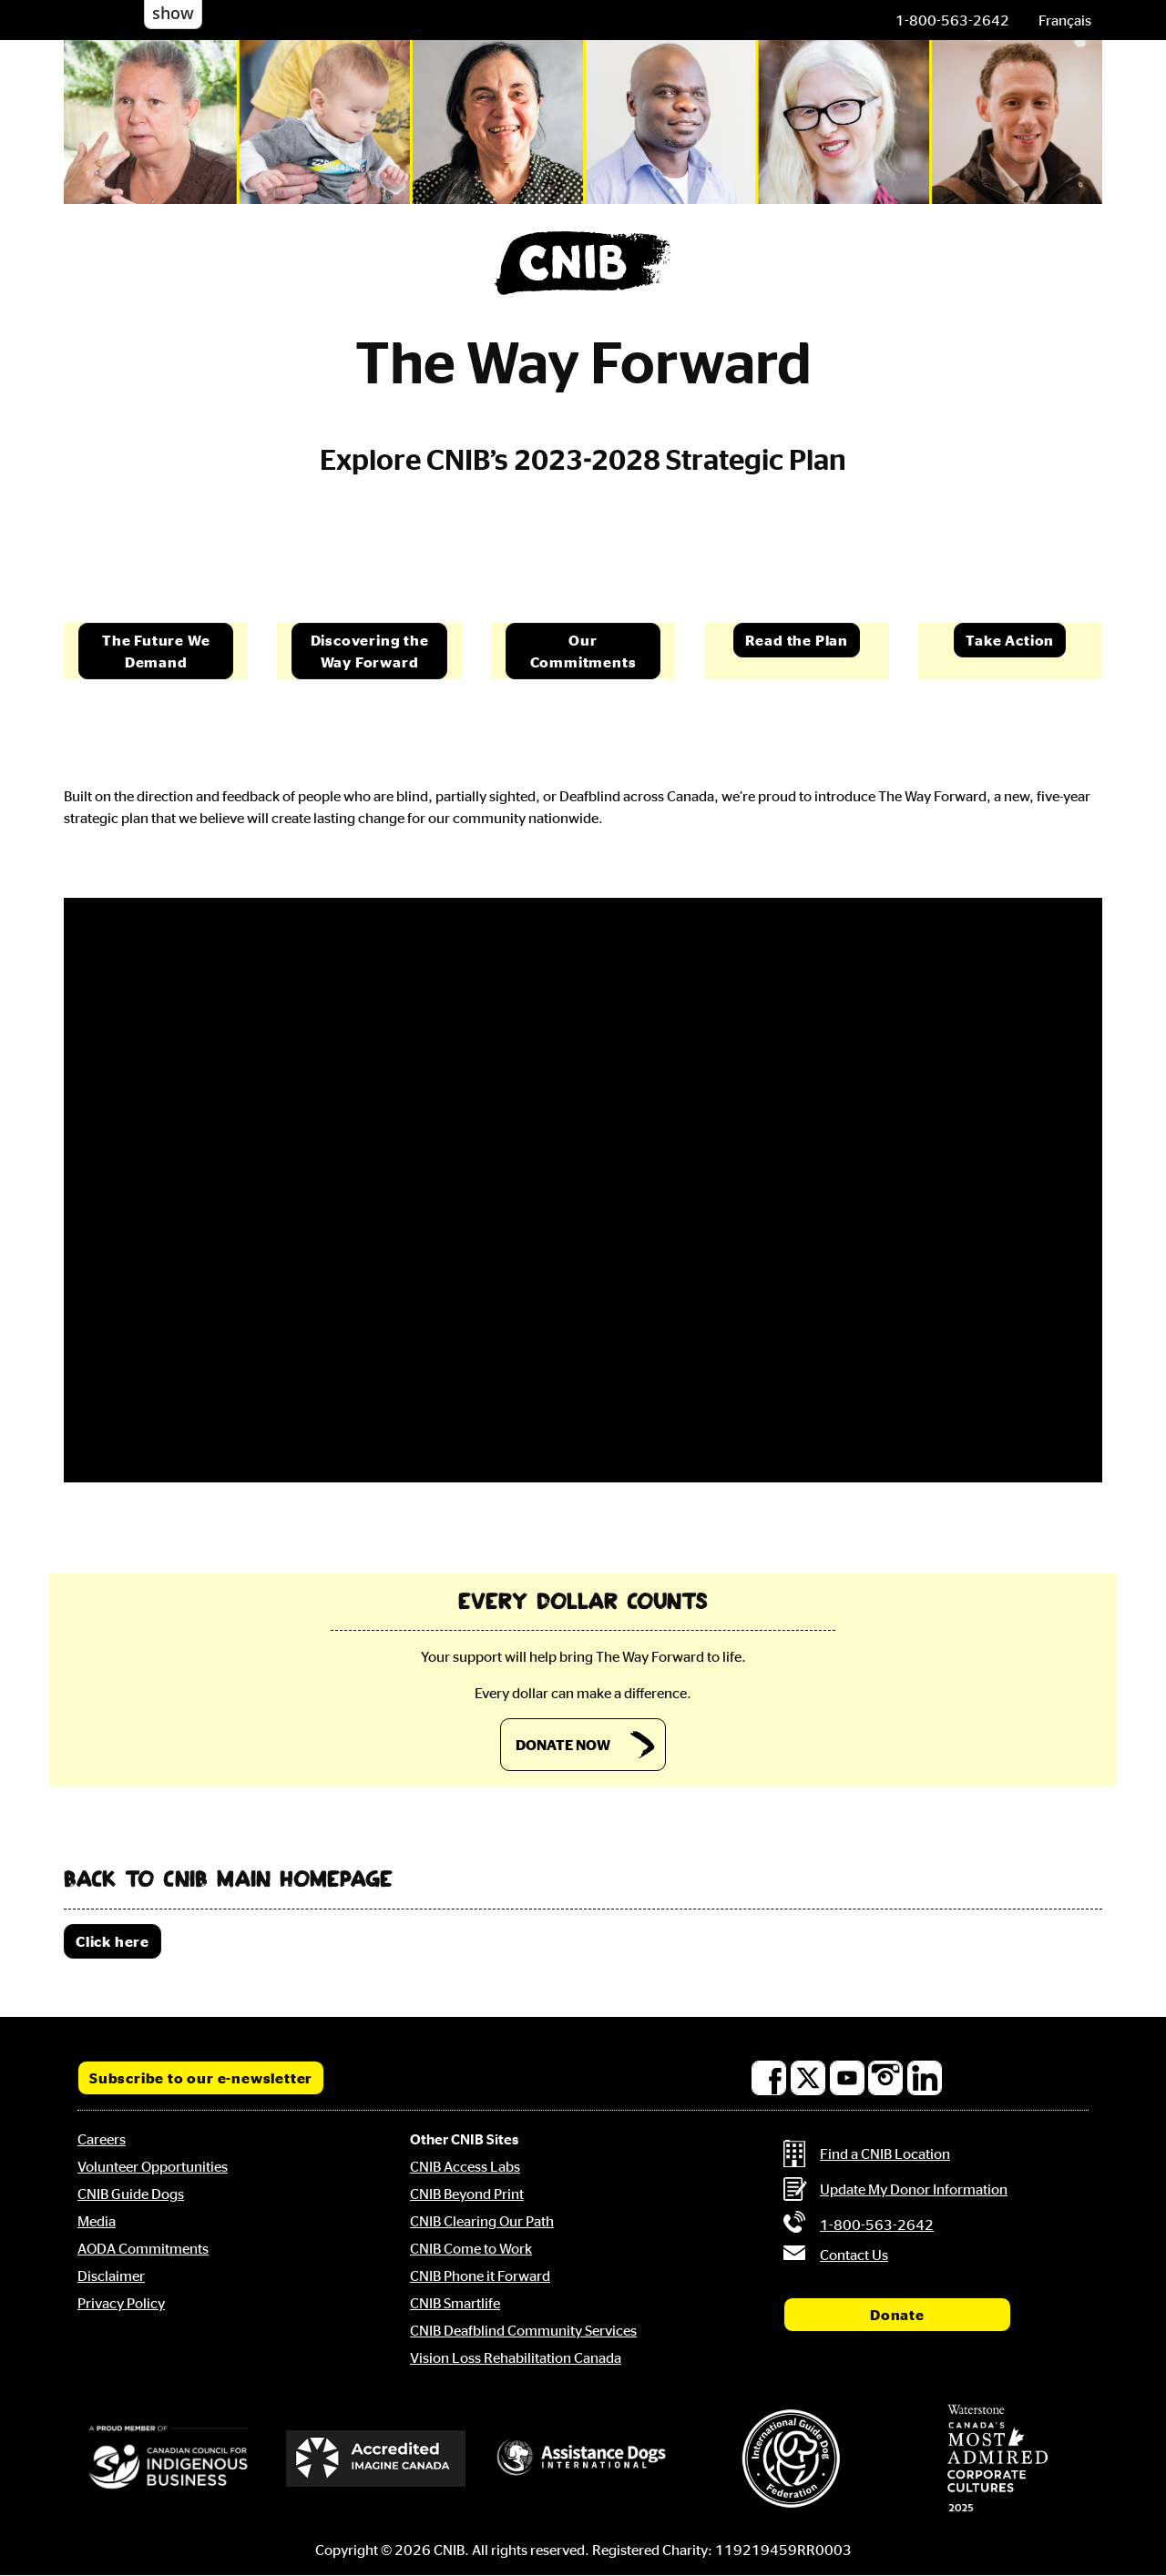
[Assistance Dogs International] (583, 2458)
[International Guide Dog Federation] (791, 2458)
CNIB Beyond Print (467, 2193)
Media (96, 2221)
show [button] (173, 13)
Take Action (1010, 640)
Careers (101, 2139)
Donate (897, 2314)
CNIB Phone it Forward (480, 2275)
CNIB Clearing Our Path (482, 2221)
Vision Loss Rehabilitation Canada (515, 2357)
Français (1064, 20)
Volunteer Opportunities (152, 2166)
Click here (112, 1941)
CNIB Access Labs (465, 2166)
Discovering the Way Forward (370, 651)
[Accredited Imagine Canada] (376, 2458)
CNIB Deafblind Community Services (523, 2330)
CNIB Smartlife (455, 2303)
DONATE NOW (563, 1744)
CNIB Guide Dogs (130, 2193)
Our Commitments (583, 651)
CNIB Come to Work (471, 2248)
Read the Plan (796, 640)
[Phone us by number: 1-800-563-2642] (952, 20)
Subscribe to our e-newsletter (200, 2078)
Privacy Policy (121, 2303)
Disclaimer (111, 2275)
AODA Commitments (143, 2248)
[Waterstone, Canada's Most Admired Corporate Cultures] (997, 2458)
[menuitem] (1065, 20)
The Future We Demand (156, 651)
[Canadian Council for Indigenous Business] (168, 2458)
